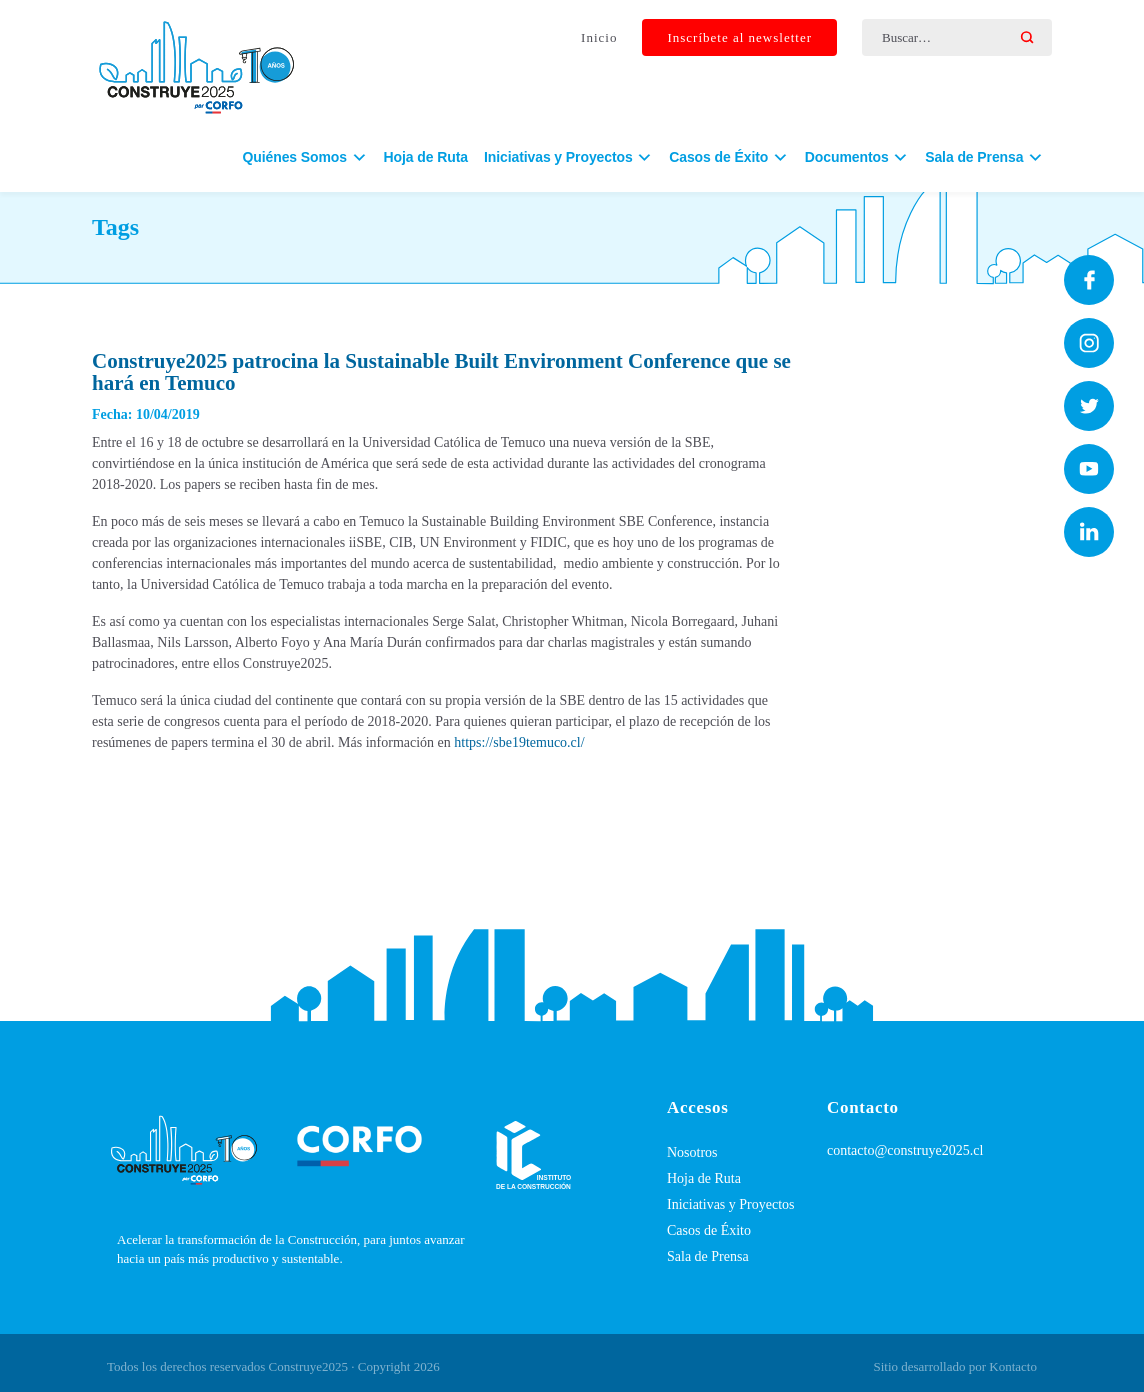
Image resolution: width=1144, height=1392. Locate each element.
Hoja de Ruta (426, 161)
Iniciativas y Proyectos (731, 1204)
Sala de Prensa (708, 1256)
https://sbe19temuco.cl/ (519, 742)
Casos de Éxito (709, 1230)
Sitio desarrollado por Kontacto (955, 1366)
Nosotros (692, 1152)
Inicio (599, 38)
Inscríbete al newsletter (739, 38)
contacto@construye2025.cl (905, 1150)
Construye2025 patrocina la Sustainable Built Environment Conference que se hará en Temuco (441, 372)
